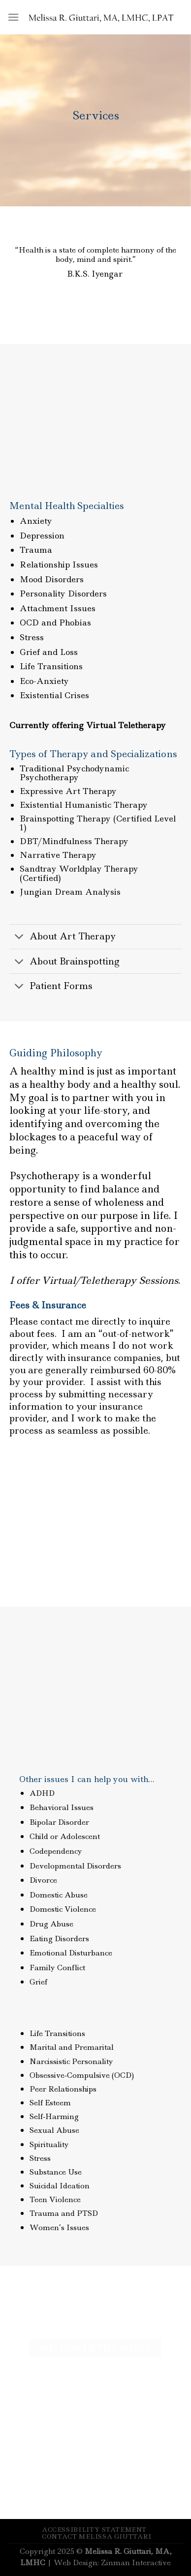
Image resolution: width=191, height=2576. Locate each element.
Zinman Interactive (136, 2563)
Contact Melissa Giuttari (97, 2536)
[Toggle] (19, 937)
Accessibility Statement (94, 2529)
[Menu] (13, 17)
